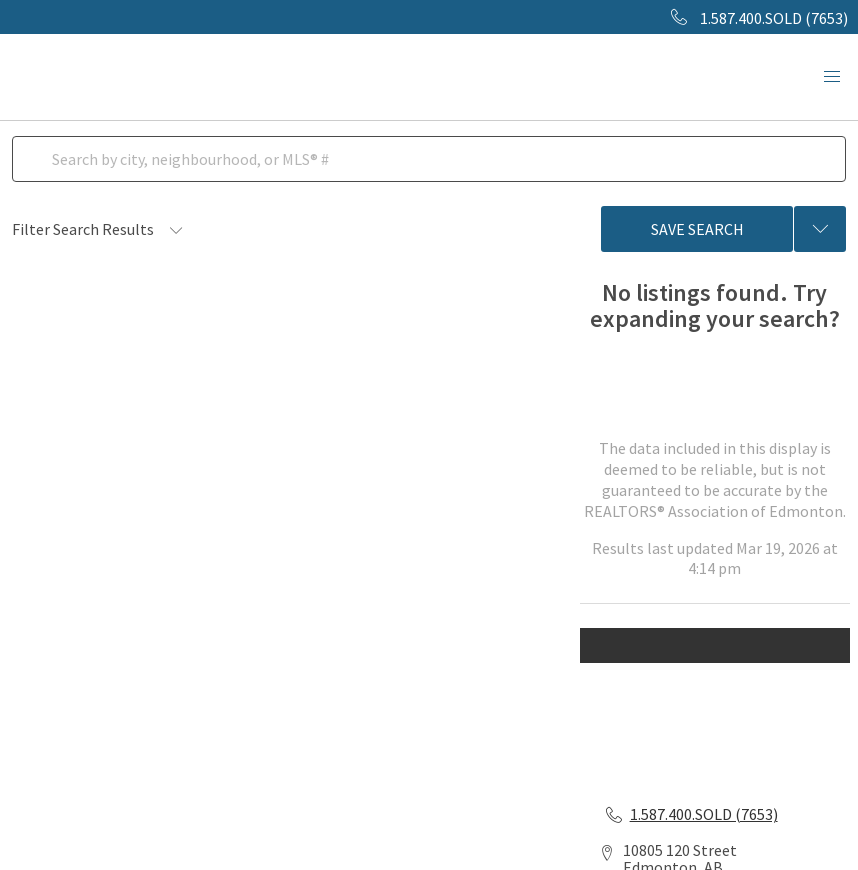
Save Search (697, 229)
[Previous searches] (820, 229)
